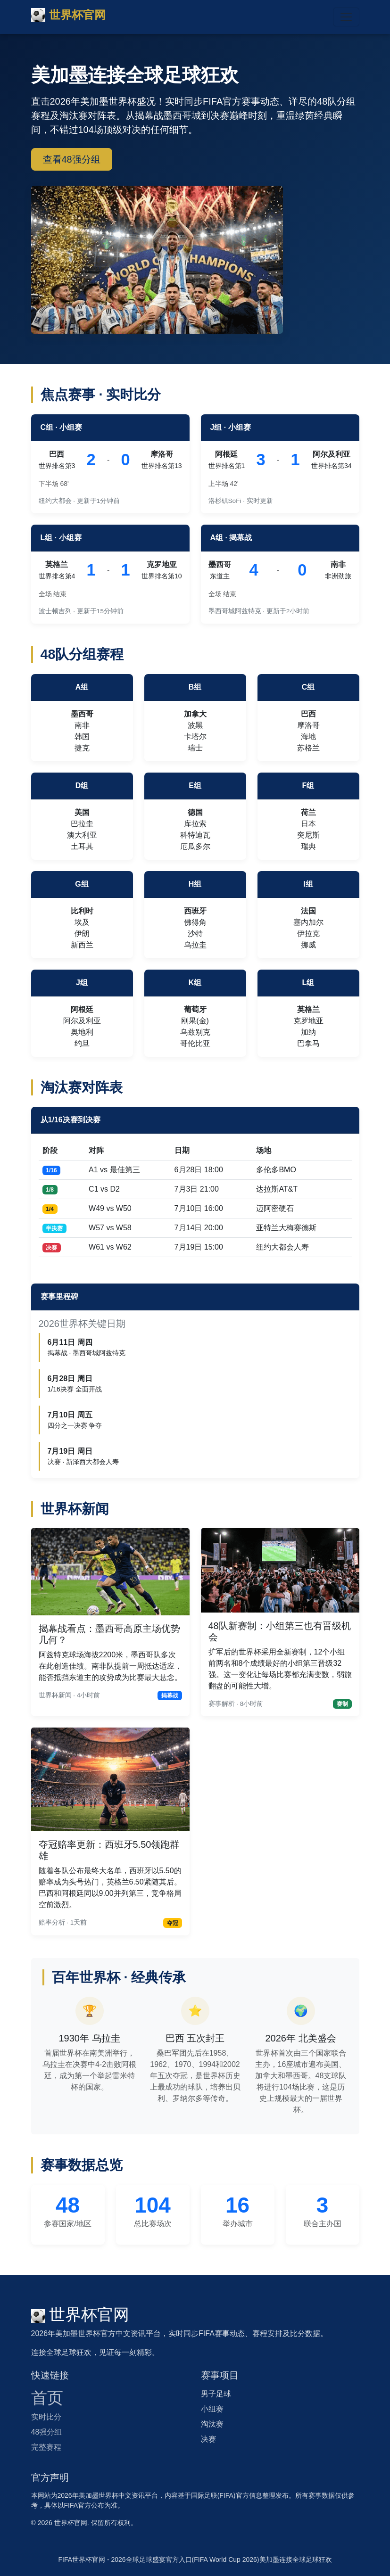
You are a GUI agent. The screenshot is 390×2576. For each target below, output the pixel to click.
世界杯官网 (68, 15)
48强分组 (46, 2432)
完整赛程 (46, 2447)
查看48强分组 (71, 159)
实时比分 (46, 2417)
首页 (47, 2398)
